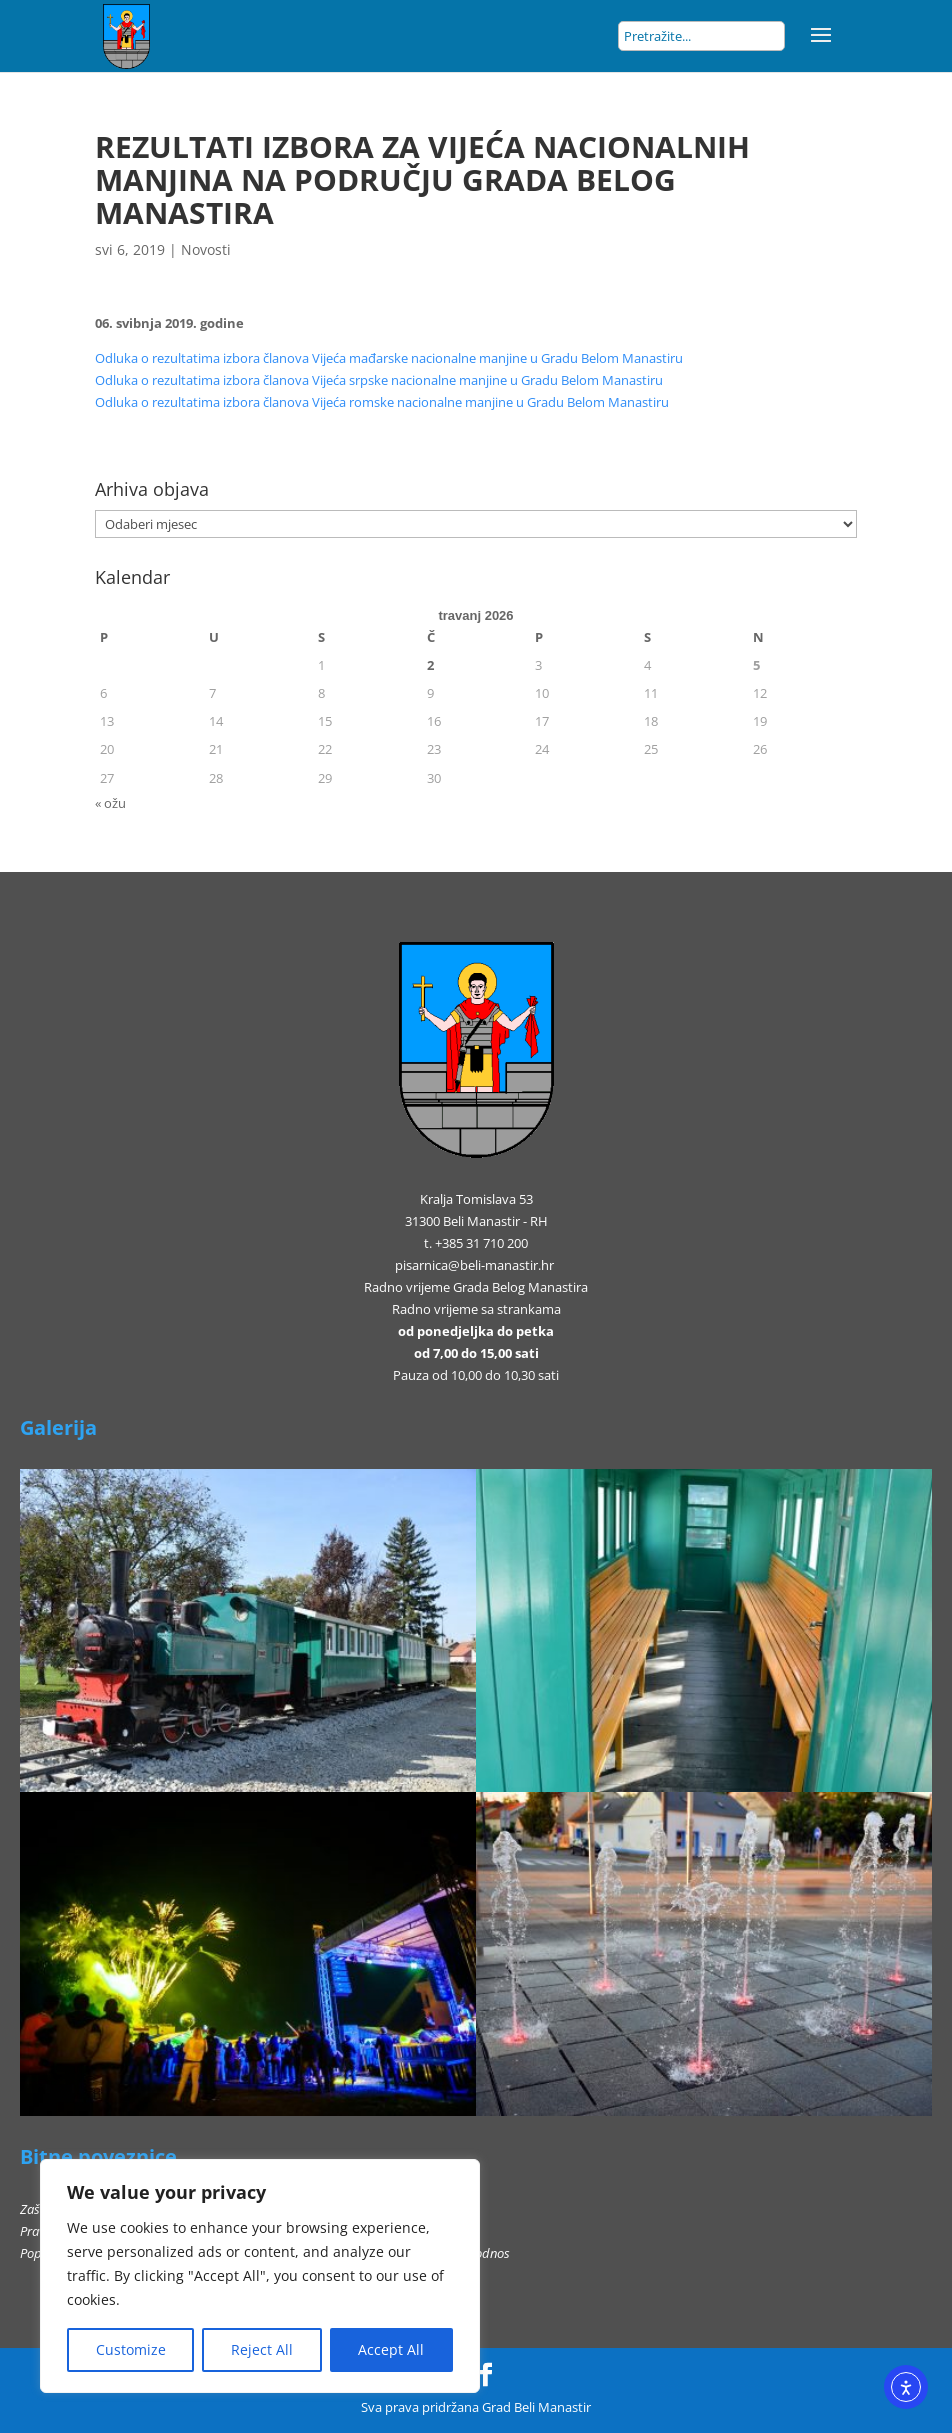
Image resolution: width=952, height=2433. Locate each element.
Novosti (206, 249)
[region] (260, 2276)
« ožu (110, 803)
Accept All (391, 2349)
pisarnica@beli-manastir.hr (474, 1265)
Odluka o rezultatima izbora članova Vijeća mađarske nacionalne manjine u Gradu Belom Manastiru (389, 358)
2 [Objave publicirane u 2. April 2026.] (430, 665)
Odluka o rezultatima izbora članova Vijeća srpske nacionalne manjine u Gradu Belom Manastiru (379, 380)
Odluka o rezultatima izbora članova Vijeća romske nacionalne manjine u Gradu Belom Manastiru (382, 402)
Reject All (262, 2349)
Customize (131, 2349)
